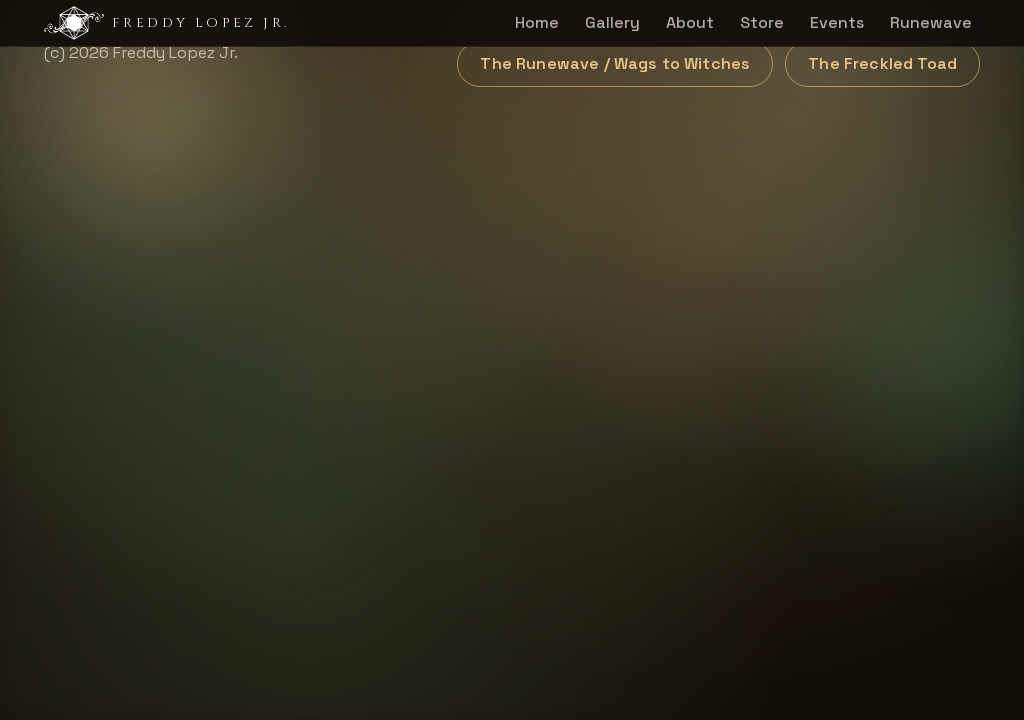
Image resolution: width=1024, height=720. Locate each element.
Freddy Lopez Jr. (166, 23)
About (690, 22)
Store (762, 22)
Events (837, 22)
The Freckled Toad (882, 63)
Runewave (931, 22)
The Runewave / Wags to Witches (615, 63)
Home (537, 22)
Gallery (612, 22)
